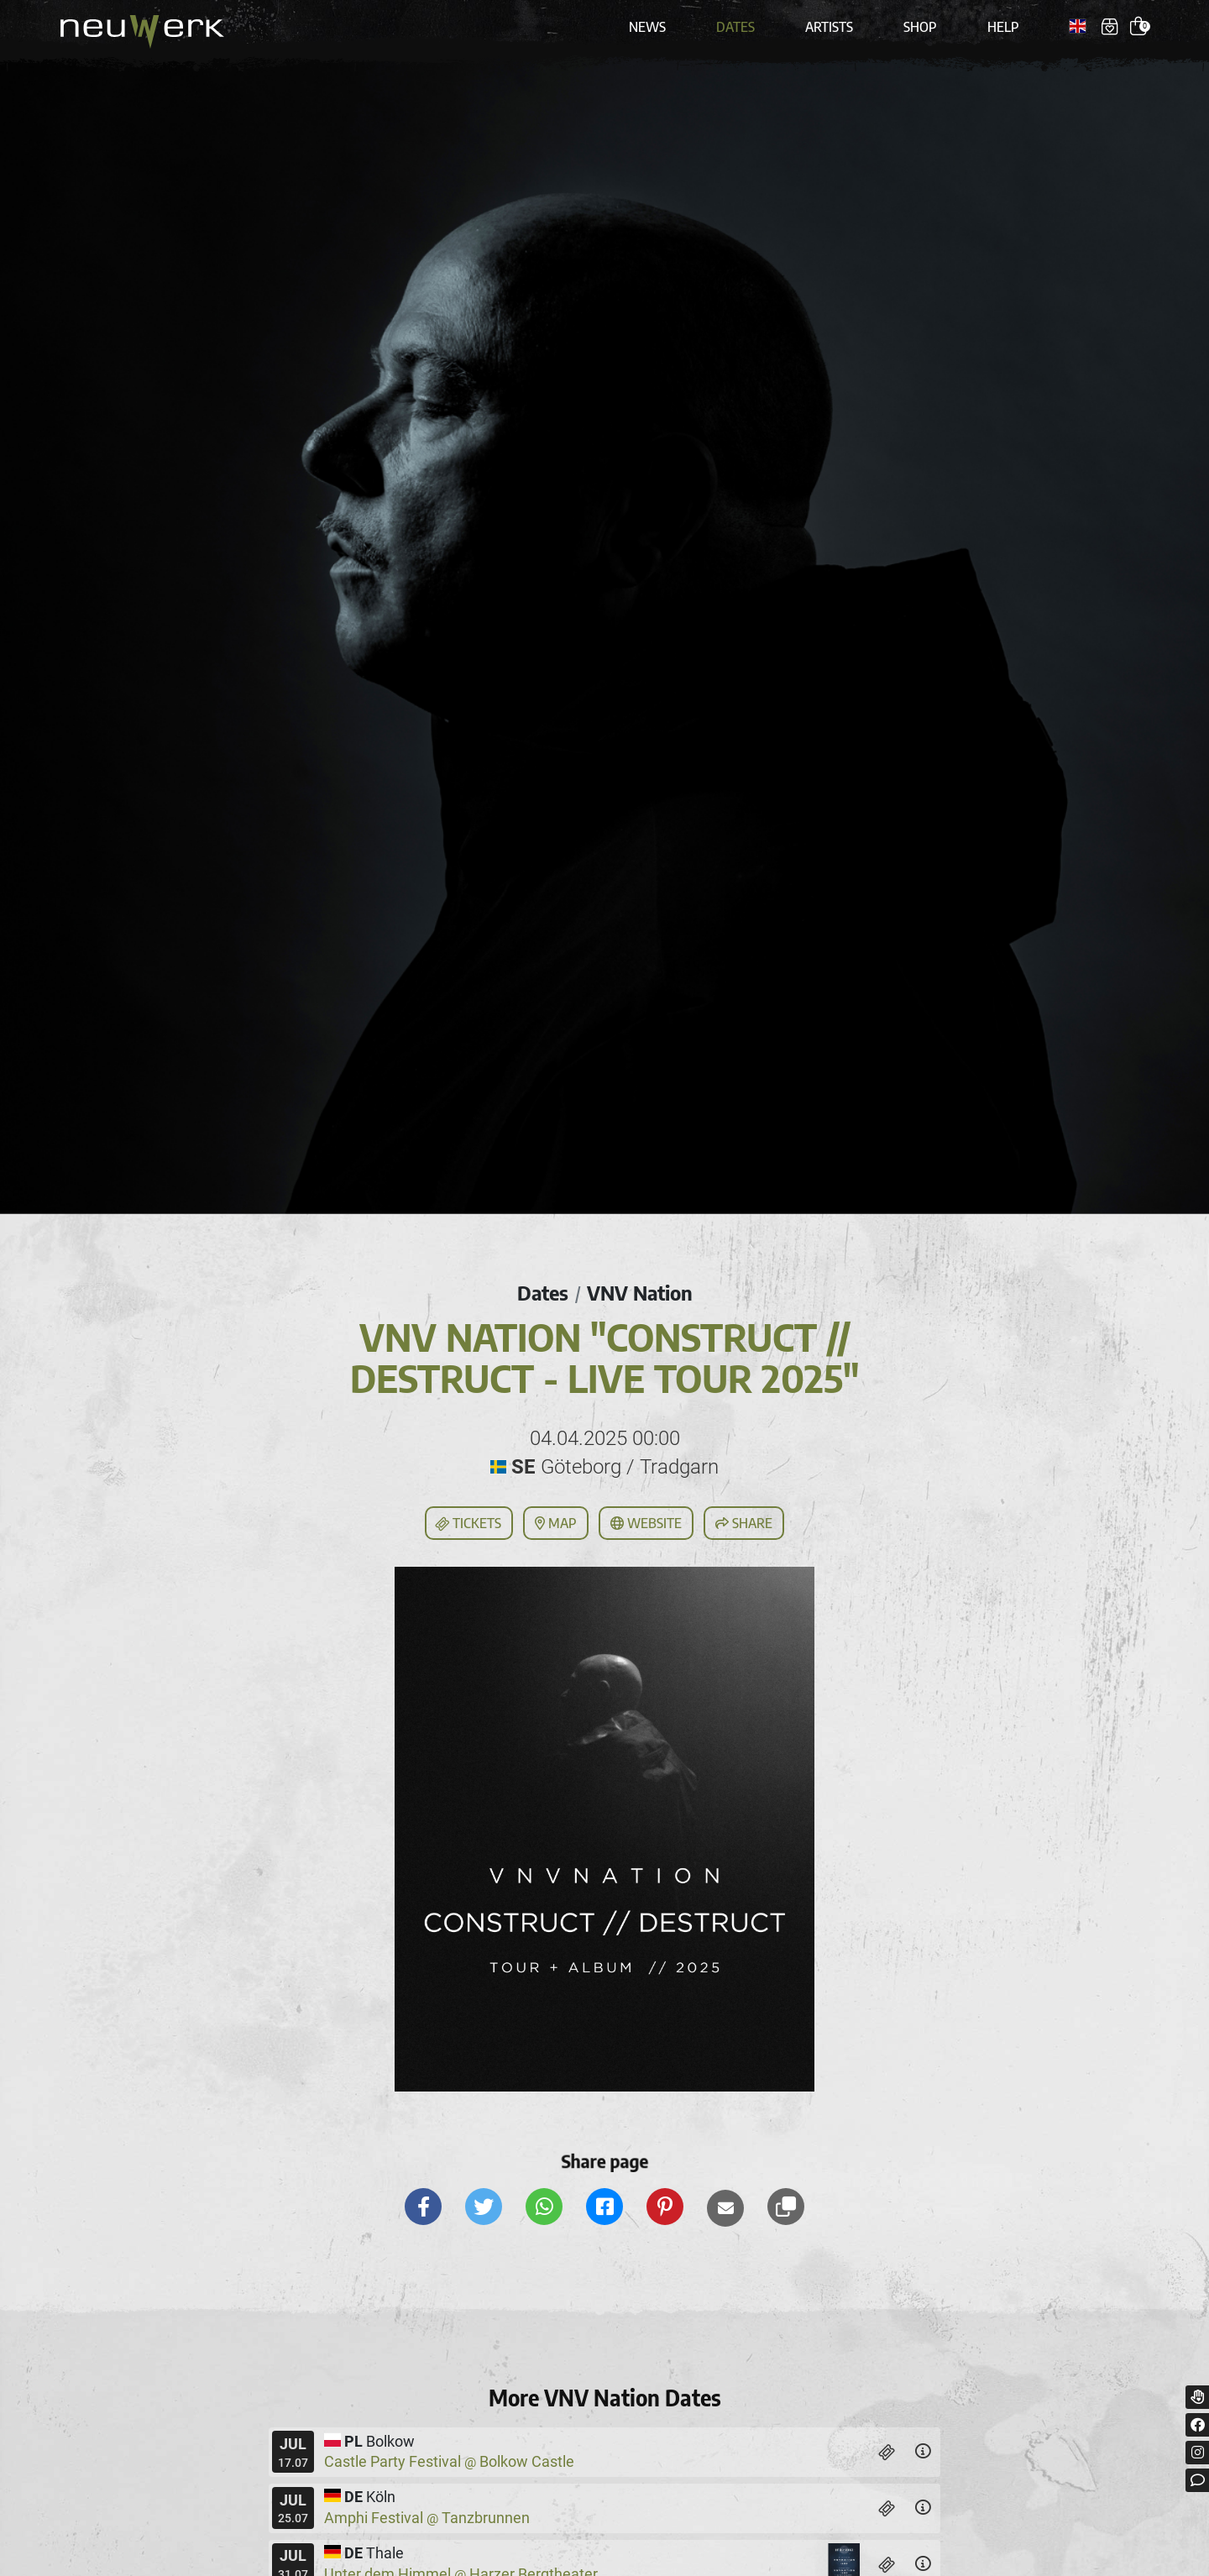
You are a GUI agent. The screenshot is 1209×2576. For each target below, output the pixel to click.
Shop (920, 26)
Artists (829, 26)
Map (556, 1523)
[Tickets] (887, 2452)
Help (1003, 26)
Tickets (467, 1524)
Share (743, 1523)
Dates (735, 26)
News (647, 26)
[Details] (922, 2452)
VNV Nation (640, 1292)
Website (646, 1523)
